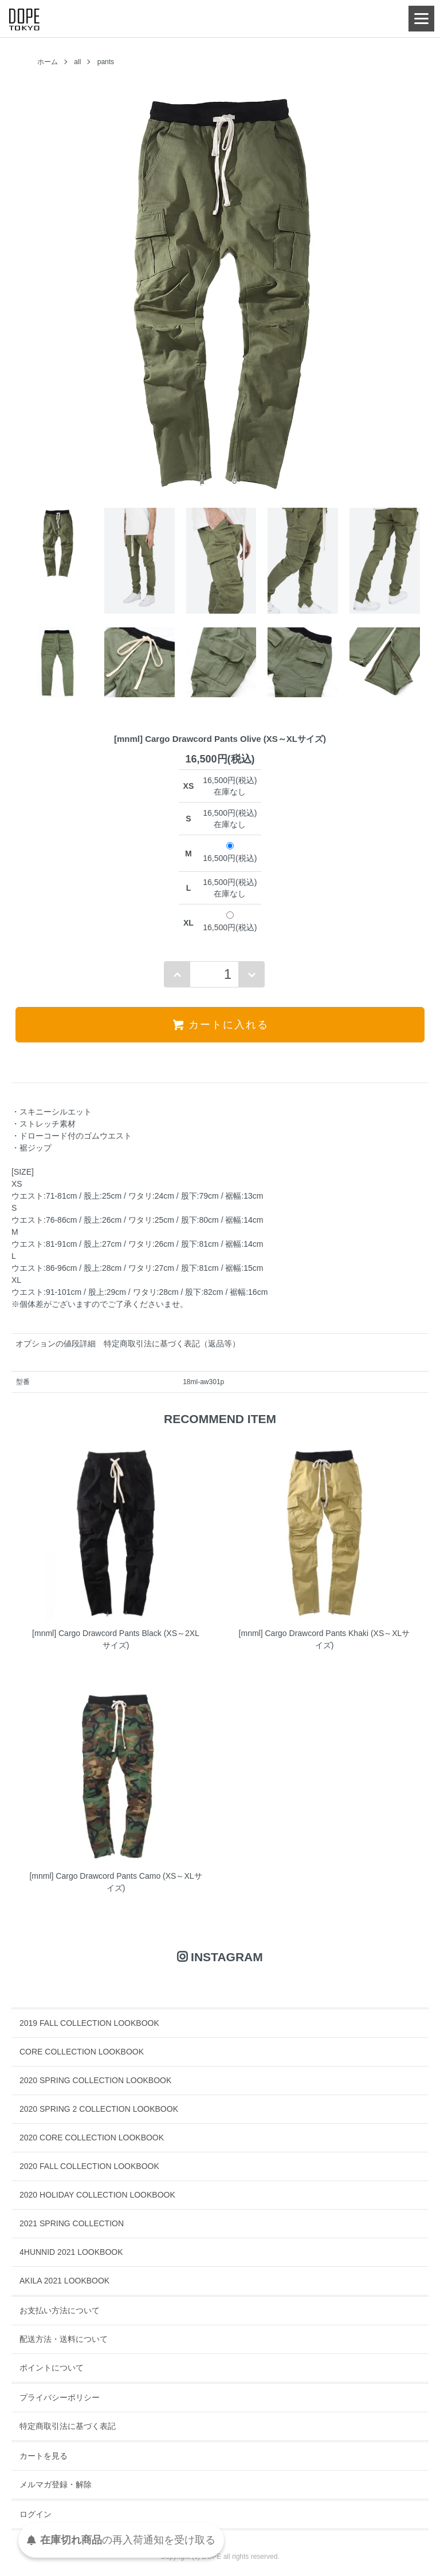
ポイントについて (51, 2367)
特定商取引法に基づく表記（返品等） (172, 1343)
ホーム (47, 62)
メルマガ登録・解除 (55, 2484)
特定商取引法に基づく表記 (67, 2426)
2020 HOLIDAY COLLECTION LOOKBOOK (97, 2194)
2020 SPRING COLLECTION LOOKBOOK (95, 2080)
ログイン (35, 2514)
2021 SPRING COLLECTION (71, 2223)
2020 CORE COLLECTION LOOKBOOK (91, 2137)
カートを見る (43, 2455)
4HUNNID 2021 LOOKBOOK (71, 2252)
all (77, 62)
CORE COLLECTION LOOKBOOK (81, 2051)
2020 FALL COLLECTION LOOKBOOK (89, 2166)
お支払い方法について (59, 2310)
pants (105, 62)
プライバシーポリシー (59, 2397)
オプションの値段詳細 (55, 1343)
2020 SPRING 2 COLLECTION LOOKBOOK (98, 2108)
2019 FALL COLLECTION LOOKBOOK (89, 2023)
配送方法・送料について (63, 2339)
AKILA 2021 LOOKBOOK (64, 2280)
